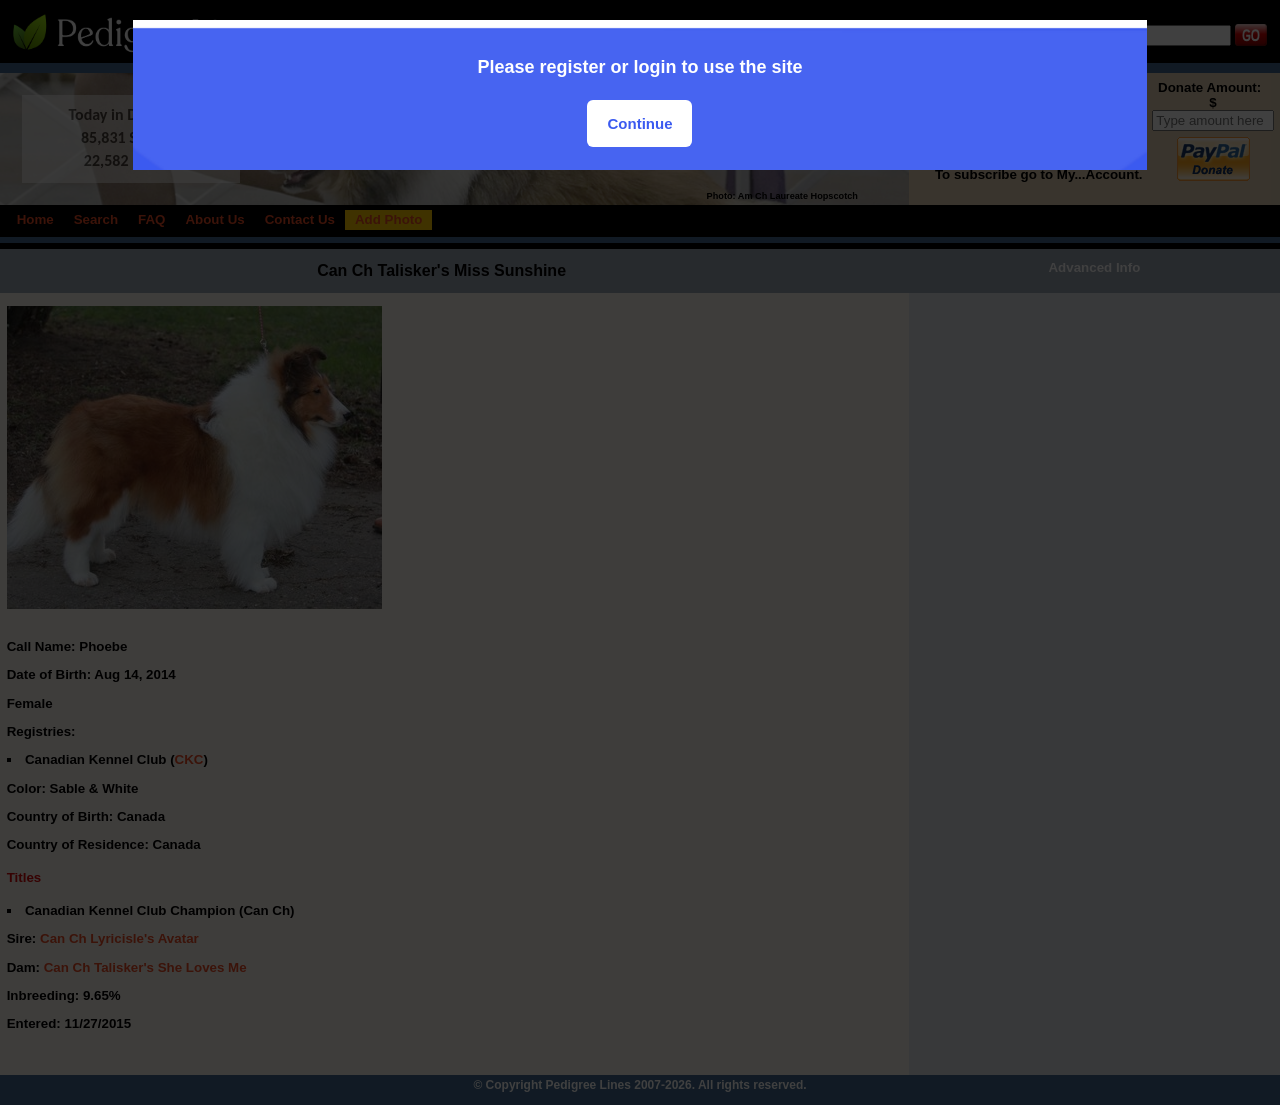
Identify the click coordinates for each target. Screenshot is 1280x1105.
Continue (639, 123)
